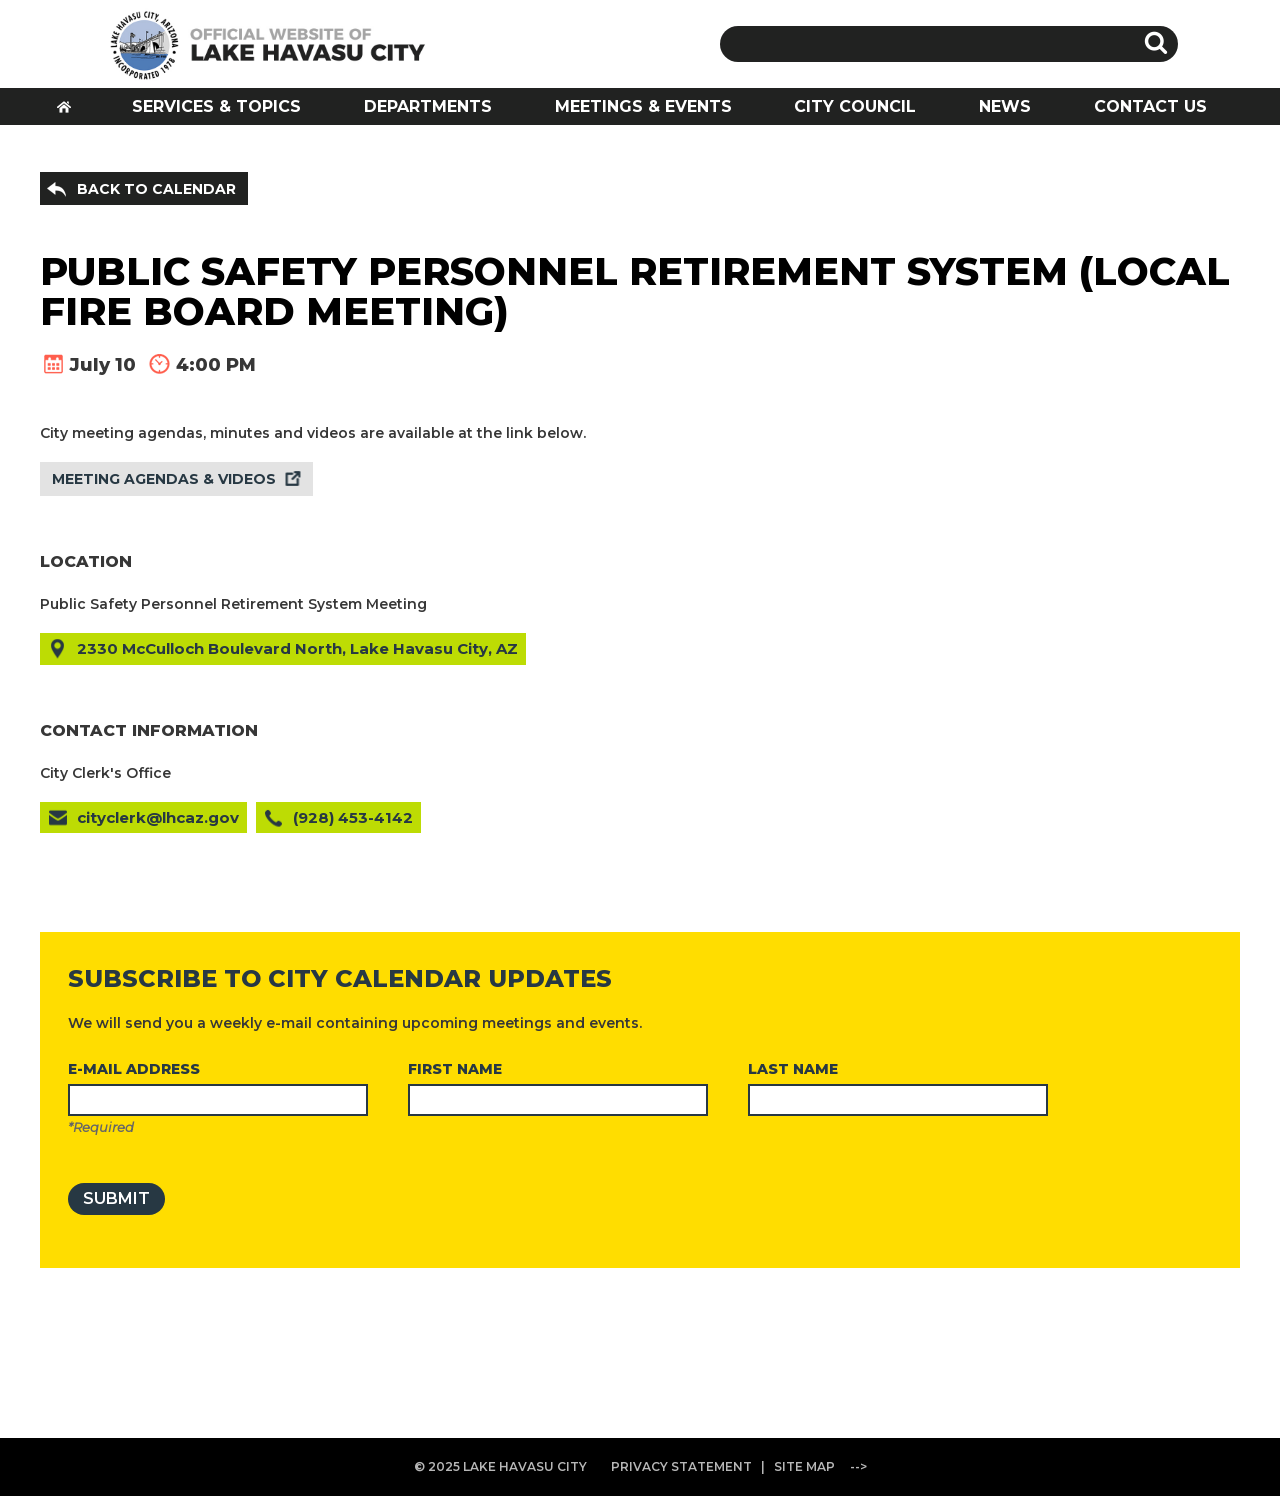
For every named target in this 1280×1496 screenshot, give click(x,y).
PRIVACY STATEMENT (681, 1466)
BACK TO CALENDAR (156, 189)
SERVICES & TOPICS (216, 106)
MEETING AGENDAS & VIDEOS (164, 479)
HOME (71, 112)
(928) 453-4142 (353, 817)
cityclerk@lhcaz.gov (158, 817)
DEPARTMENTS (428, 106)
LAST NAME (793, 1069)
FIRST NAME (455, 1069)
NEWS (1005, 106)
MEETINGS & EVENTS (643, 106)
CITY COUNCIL (855, 106)
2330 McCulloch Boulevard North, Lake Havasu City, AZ (297, 648)
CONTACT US (1150, 106)
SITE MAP (804, 1466)
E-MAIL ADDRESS (134, 1069)
